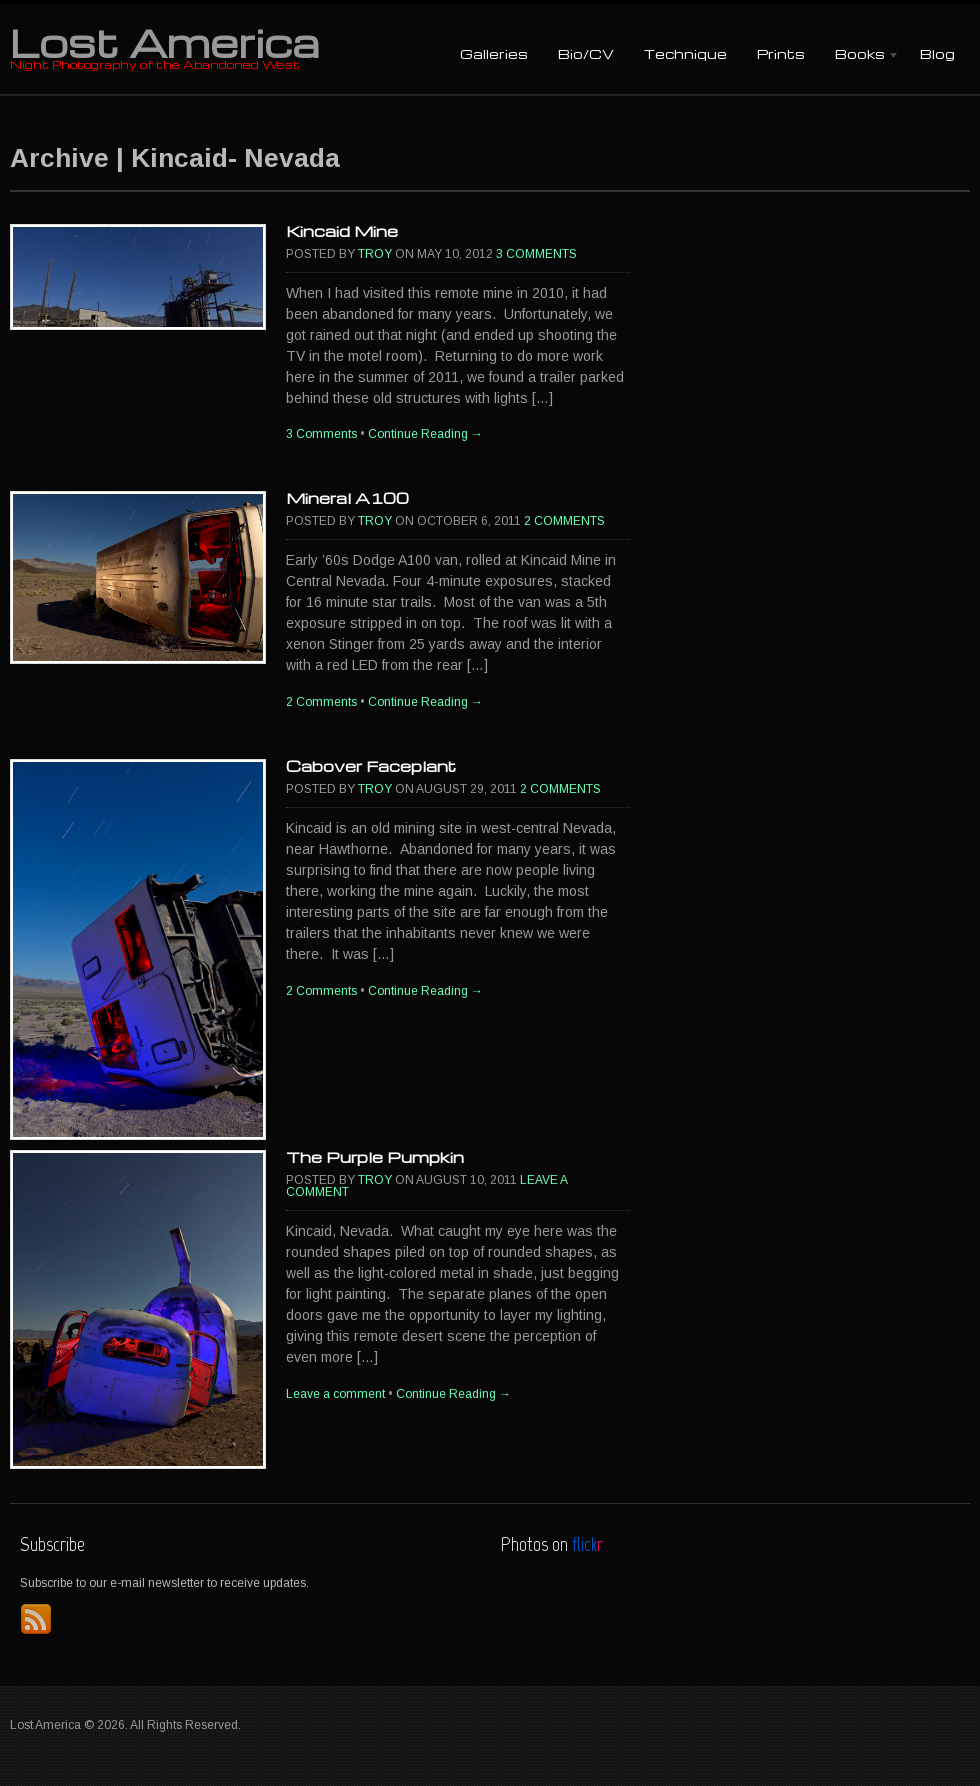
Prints (781, 53)
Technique (685, 53)
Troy (375, 254)
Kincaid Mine (342, 231)
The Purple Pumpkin (375, 1157)
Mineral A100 (347, 498)
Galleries (494, 53)
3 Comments (536, 254)
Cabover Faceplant (371, 766)
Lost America (164, 42)
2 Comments (564, 521)
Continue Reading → (425, 434)
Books (860, 55)
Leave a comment (335, 1394)
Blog (937, 53)
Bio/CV (586, 53)
